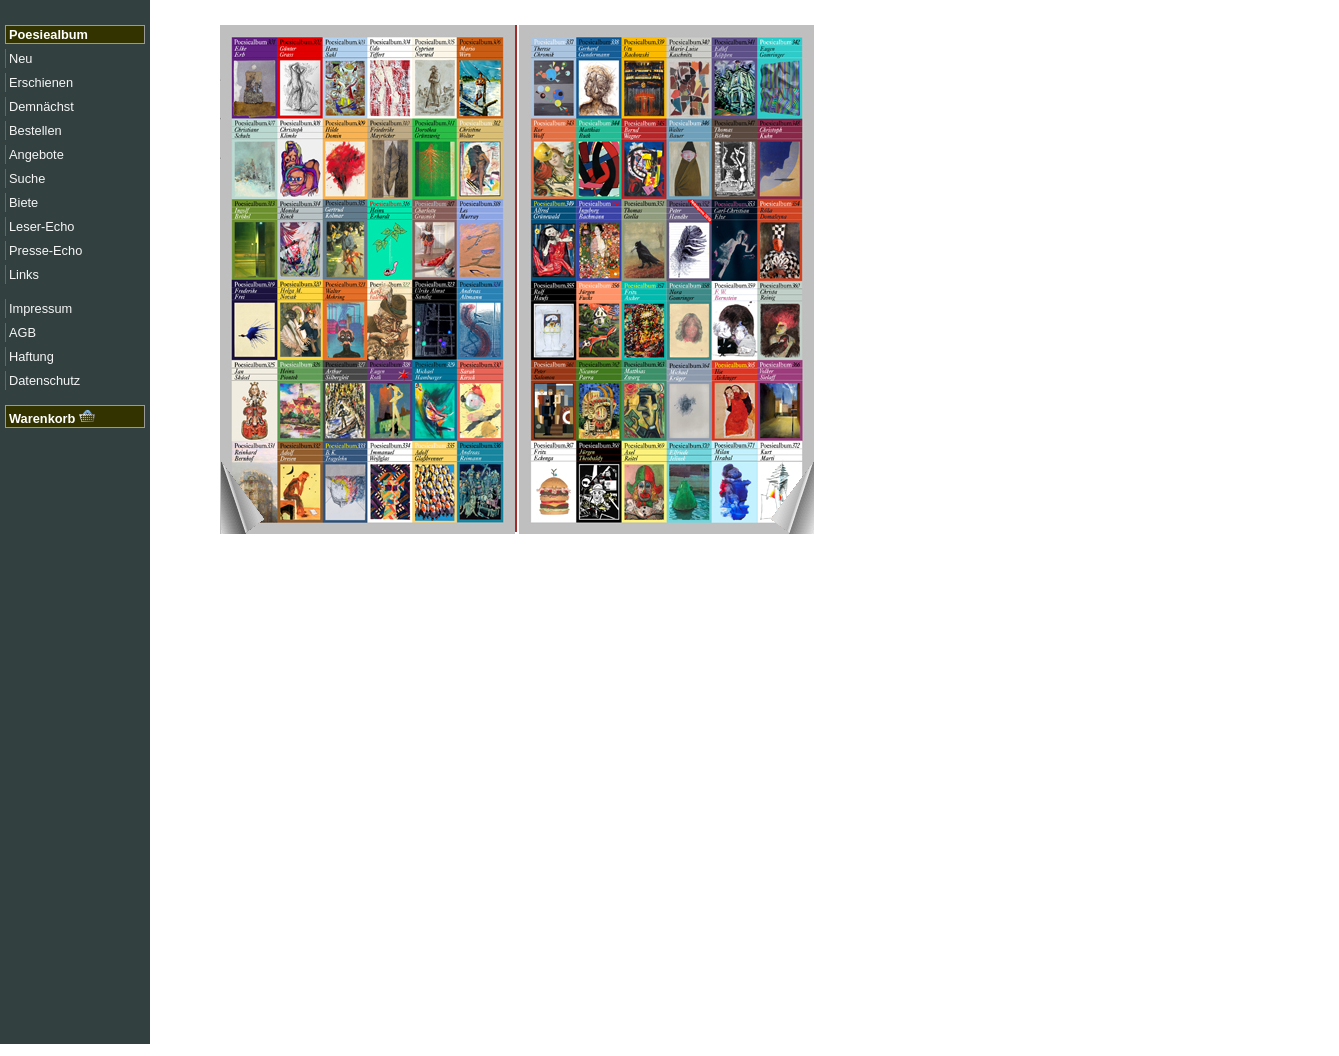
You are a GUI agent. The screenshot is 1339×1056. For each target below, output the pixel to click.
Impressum (40, 308)
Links (24, 274)
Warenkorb (52, 418)
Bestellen (35, 130)
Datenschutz (44, 380)
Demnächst (41, 106)
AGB (22, 332)
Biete (23, 202)
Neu (20, 58)
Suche (27, 178)
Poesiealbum (48, 34)
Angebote (36, 154)
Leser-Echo (41, 226)
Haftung (31, 356)
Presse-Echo (45, 250)
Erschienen (41, 82)
